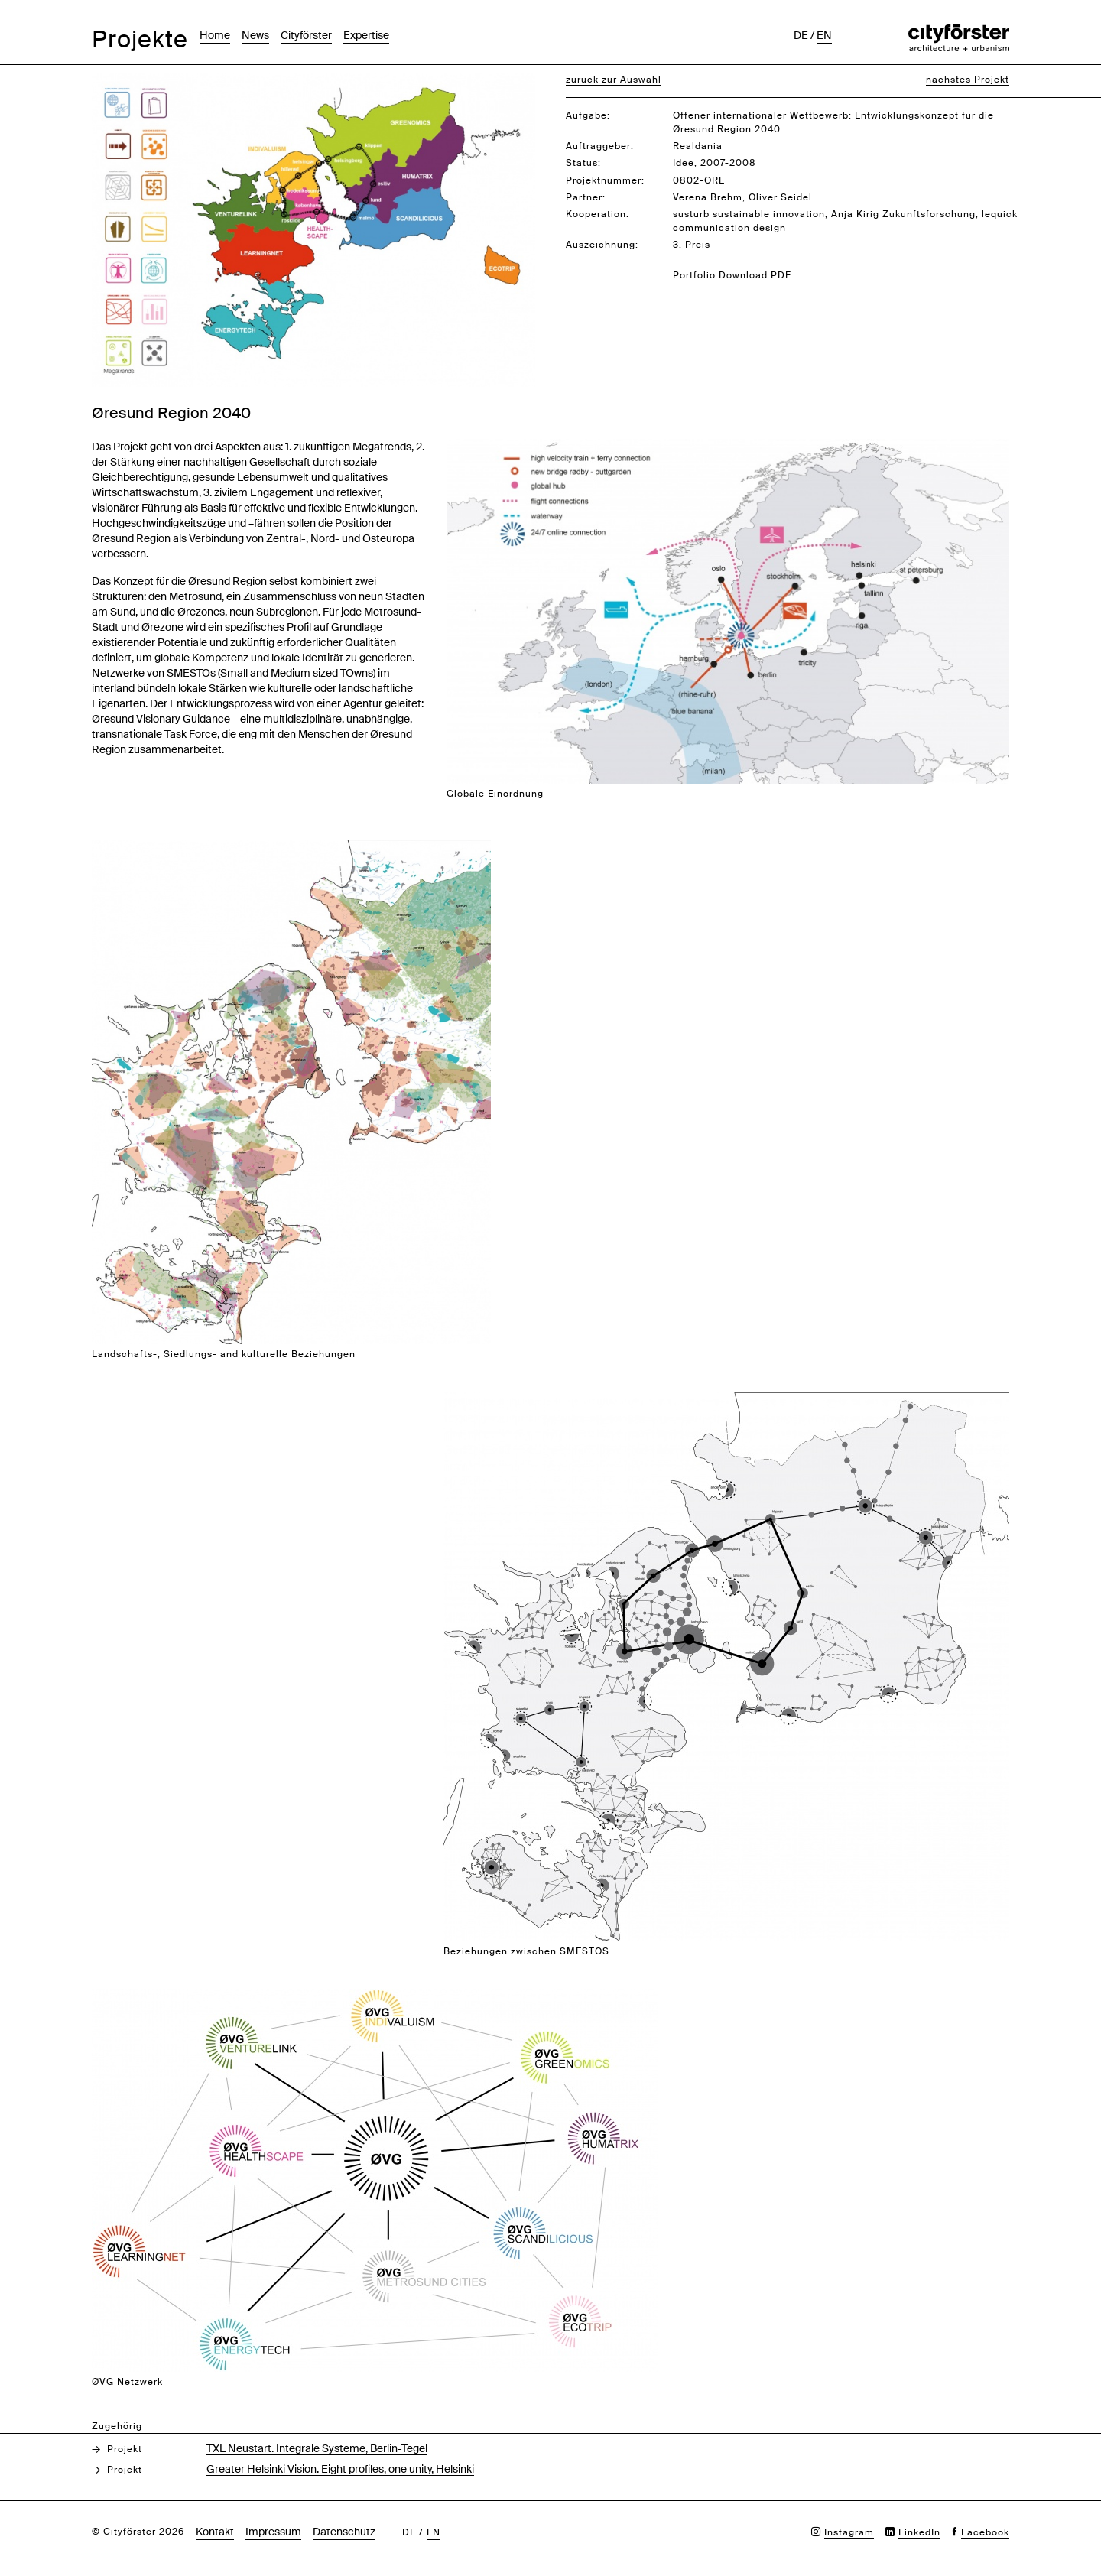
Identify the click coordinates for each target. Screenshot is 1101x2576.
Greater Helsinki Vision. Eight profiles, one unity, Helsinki (340, 2469)
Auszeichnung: (602, 244)
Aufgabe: (588, 115)
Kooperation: (597, 214)
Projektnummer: (605, 180)
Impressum (273, 2532)
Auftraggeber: (600, 146)
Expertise (366, 35)
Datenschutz (344, 2532)
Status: (583, 163)
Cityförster (306, 35)
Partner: (586, 197)
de (801, 35)
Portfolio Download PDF (732, 275)
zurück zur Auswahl (613, 79)
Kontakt (215, 2532)
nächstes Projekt (967, 79)
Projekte (140, 39)
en (824, 35)
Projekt (124, 2449)
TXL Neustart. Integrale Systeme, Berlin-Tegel (316, 2448)
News (255, 35)
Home (215, 35)
